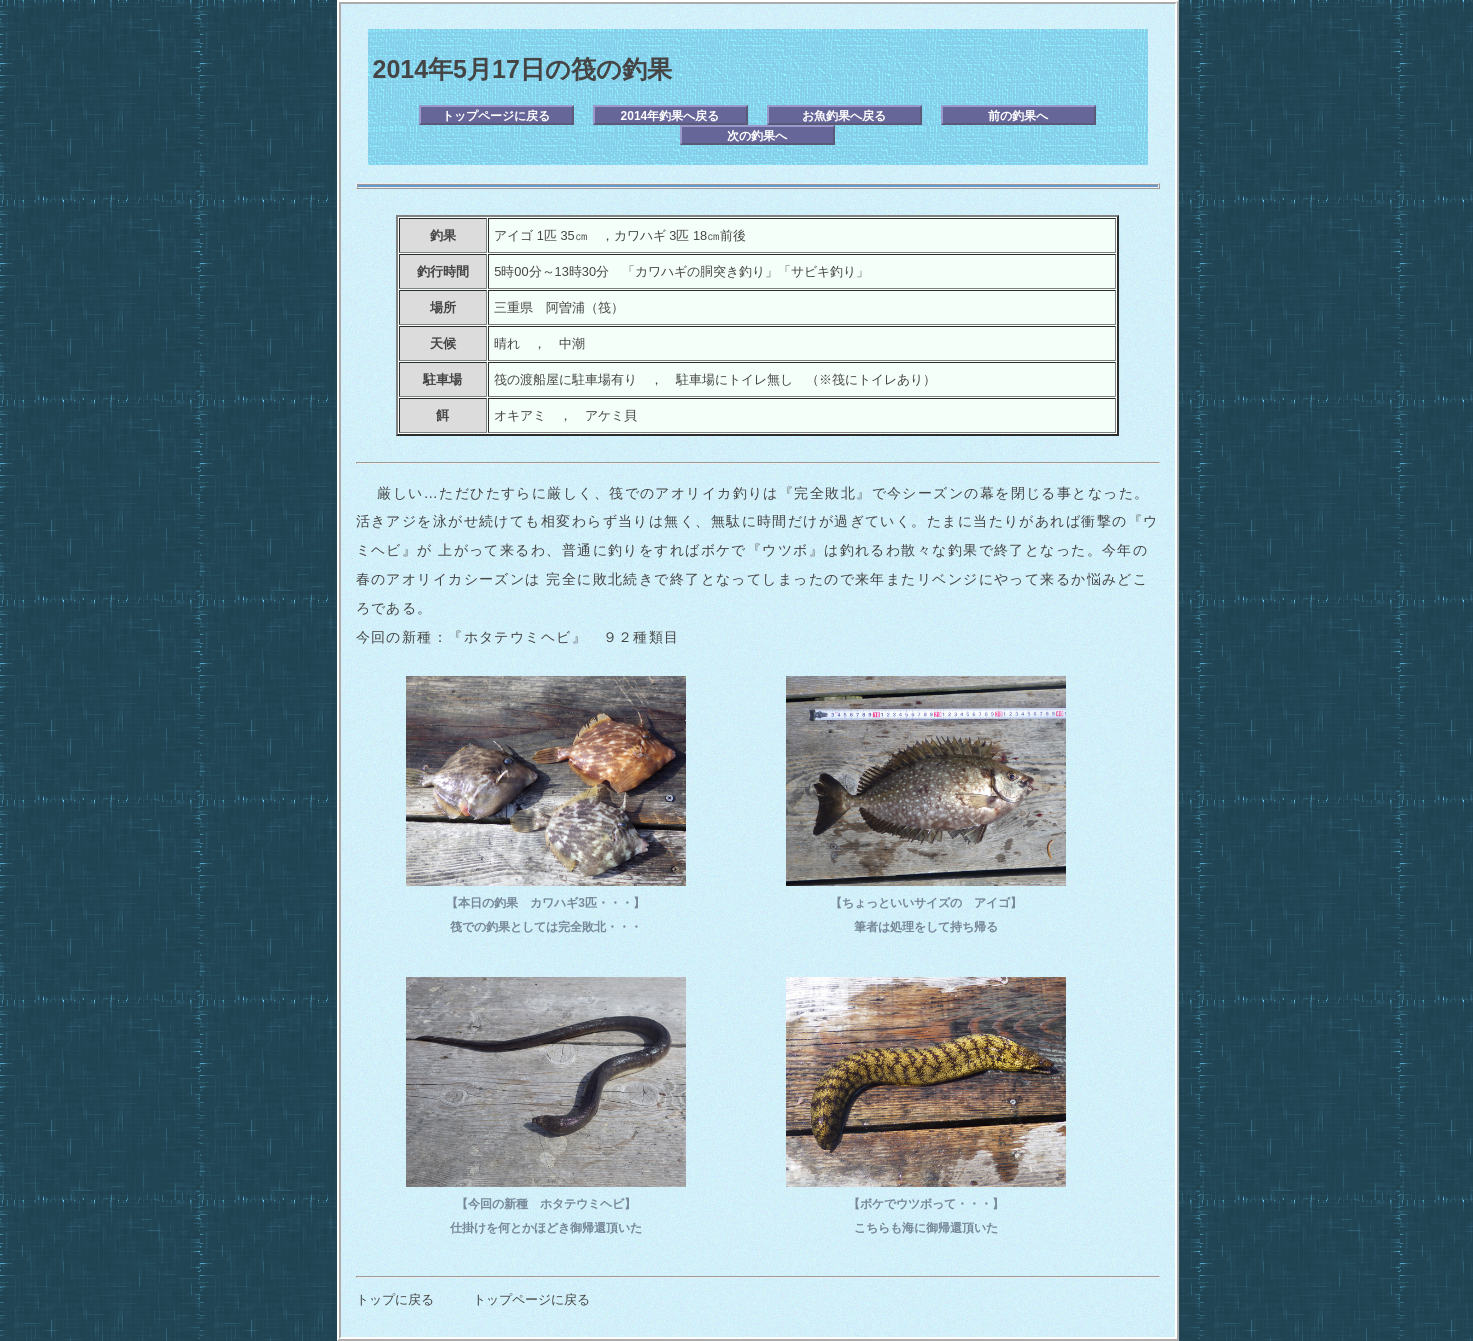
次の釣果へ (757, 136)
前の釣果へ (1018, 116)
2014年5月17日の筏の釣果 (522, 69)
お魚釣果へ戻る (844, 116)
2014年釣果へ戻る (670, 116)
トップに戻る (395, 1299)
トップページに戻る (496, 116)
